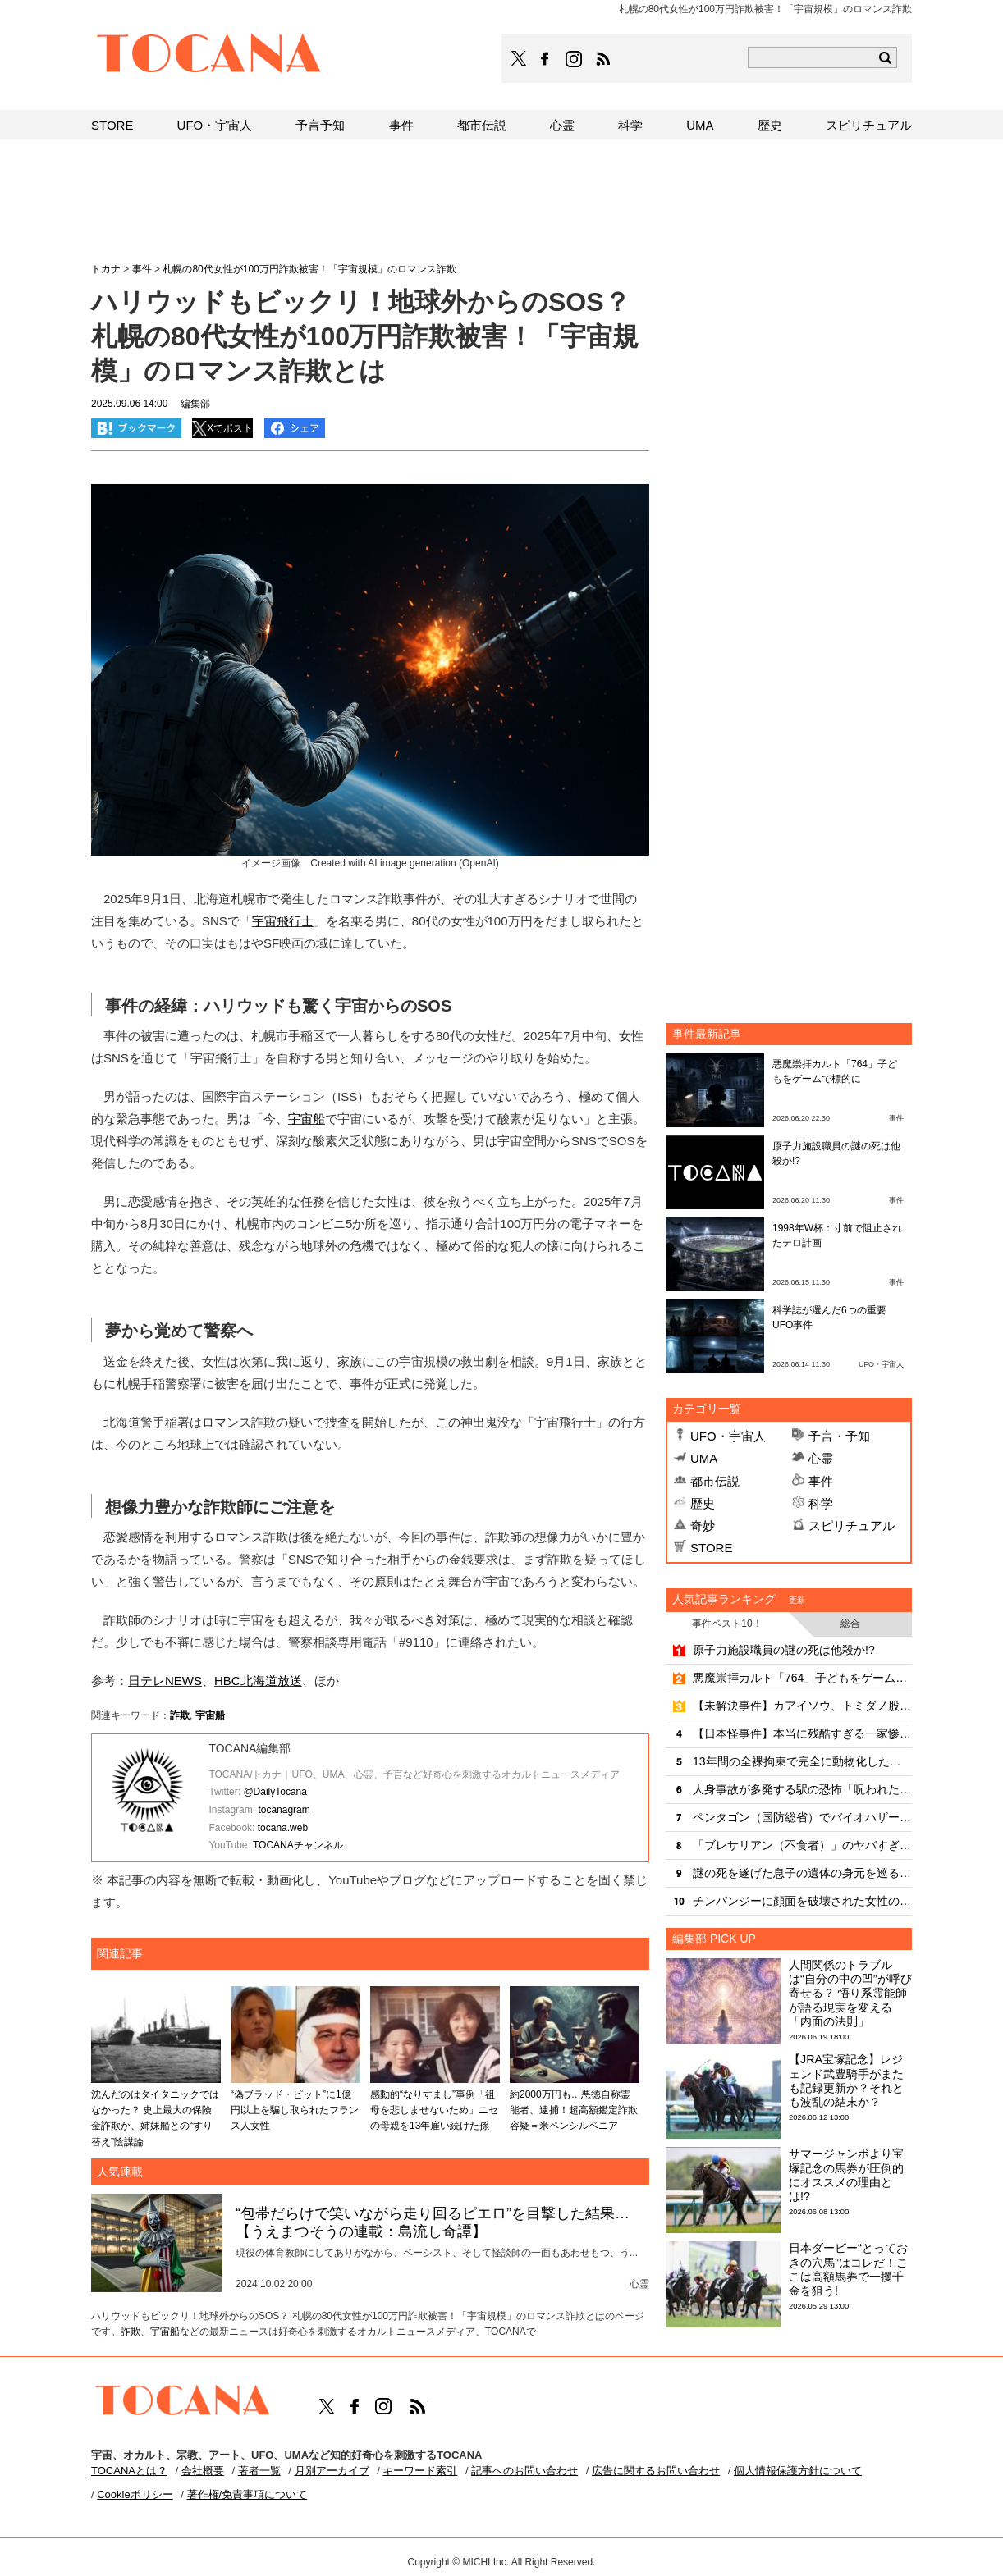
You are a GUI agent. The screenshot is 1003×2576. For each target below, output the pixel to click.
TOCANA (209, 56)
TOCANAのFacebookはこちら (545, 59)
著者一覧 (259, 2470)
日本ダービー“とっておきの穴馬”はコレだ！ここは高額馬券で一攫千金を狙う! (848, 2269)
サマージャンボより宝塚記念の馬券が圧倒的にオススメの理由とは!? (846, 2175)
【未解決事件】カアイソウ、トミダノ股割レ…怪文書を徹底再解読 (802, 1705)
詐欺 (180, 1715)
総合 (850, 1623)
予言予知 (320, 125)
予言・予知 (839, 1436)
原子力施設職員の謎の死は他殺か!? (784, 1649)
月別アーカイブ (332, 2470)
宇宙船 (306, 1119)
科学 (820, 1503)
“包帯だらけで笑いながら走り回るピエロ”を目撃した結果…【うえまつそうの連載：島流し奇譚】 (433, 2222)
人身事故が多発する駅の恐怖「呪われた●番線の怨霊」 (802, 1789)
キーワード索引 (419, 2470)
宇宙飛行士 (283, 921)
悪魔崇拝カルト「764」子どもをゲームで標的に (802, 1677)
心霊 (820, 1458)
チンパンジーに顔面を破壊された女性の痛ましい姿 (802, 1900)
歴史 (702, 1503)
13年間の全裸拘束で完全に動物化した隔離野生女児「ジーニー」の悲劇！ (802, 1761)
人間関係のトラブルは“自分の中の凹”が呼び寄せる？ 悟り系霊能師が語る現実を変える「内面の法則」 (850, 1993)
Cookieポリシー (134, 2494)
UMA (703, 1458)
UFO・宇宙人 (728, 1436)
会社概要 (202, 2470)
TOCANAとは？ (129, 2470)
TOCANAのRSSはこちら (603, 59)
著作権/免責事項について (247, 2494)
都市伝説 (715, 1481)
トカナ (106, 269)
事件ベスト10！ (727, 1623)
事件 (820, 1481)
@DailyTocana (275, 1791)
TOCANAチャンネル (298, 1845)
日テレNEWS (165, 1681)
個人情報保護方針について (798, 2470)
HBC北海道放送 (258, 1681)
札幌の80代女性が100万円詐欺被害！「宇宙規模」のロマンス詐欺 (309, 269)
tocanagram (283, 1810)
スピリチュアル (851, 1525)
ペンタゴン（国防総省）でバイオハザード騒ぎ (802, 1817)
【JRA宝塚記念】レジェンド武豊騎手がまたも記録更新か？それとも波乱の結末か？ (846, 2080)
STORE (711, 1548)
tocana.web (283, 1828)
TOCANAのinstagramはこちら (575, 59)
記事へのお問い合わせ (524, 2470)
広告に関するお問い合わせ (656, 2470)
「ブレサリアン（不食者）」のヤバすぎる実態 (802, 1845)
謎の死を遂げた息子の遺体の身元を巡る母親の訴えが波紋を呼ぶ (802, 1872)
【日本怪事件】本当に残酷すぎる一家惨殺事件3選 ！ (802, 1733)
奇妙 (702, 1525)
